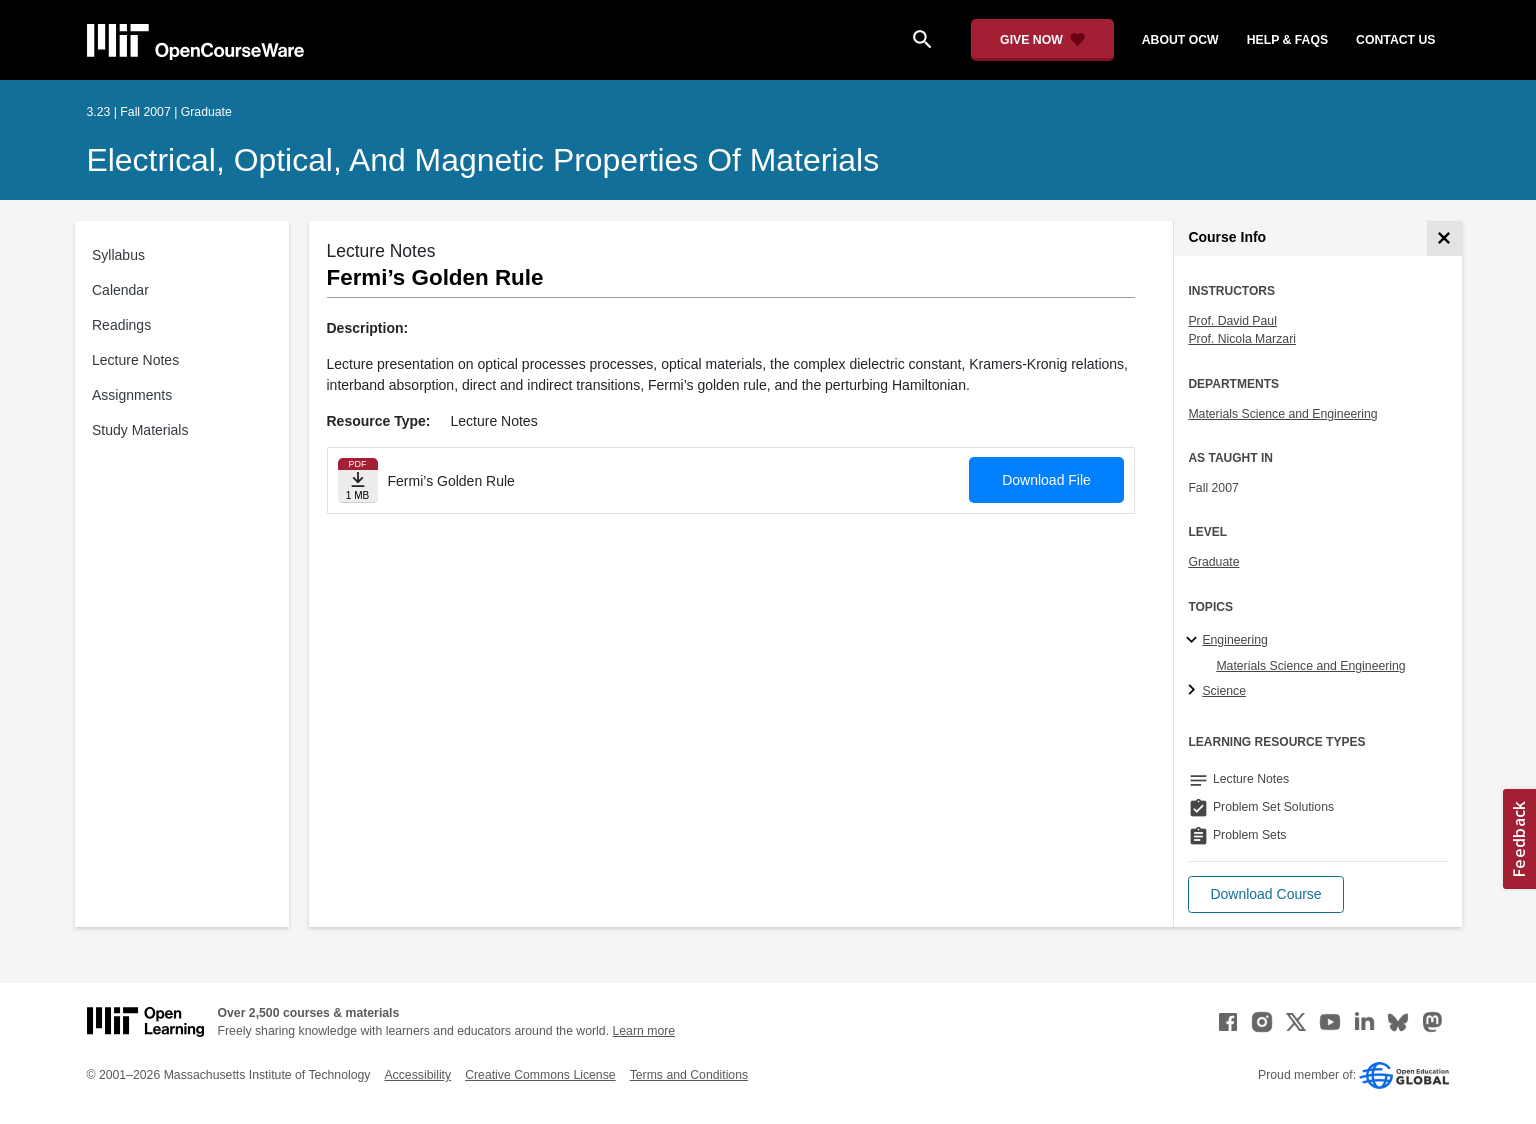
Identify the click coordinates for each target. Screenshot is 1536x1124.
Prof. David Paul (1232, 321)
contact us (1395, 40)
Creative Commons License (540, 1075)
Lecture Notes (135, 360)
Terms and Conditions (689, 1075)
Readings (121, 325)
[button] (1265, 894)
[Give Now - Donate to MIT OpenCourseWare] (1042, 40)
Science (1224, 691)
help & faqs (1287, 40)
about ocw (1180, 40)
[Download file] (358, 480)
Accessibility (417, 1075)
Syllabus (118, 255)
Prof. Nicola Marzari (1242, 339)
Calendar (120, 290)
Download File (1046, 480)
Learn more (643, 1031)
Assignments (132, 395)
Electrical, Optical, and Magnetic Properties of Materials (483, 160)
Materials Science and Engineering (1282, 414)
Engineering (1234, 640)
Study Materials (140, 430)
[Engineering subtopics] (1194, 641)
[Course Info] (1444, 238)
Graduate (1213, 562)
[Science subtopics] (1194, 691)
